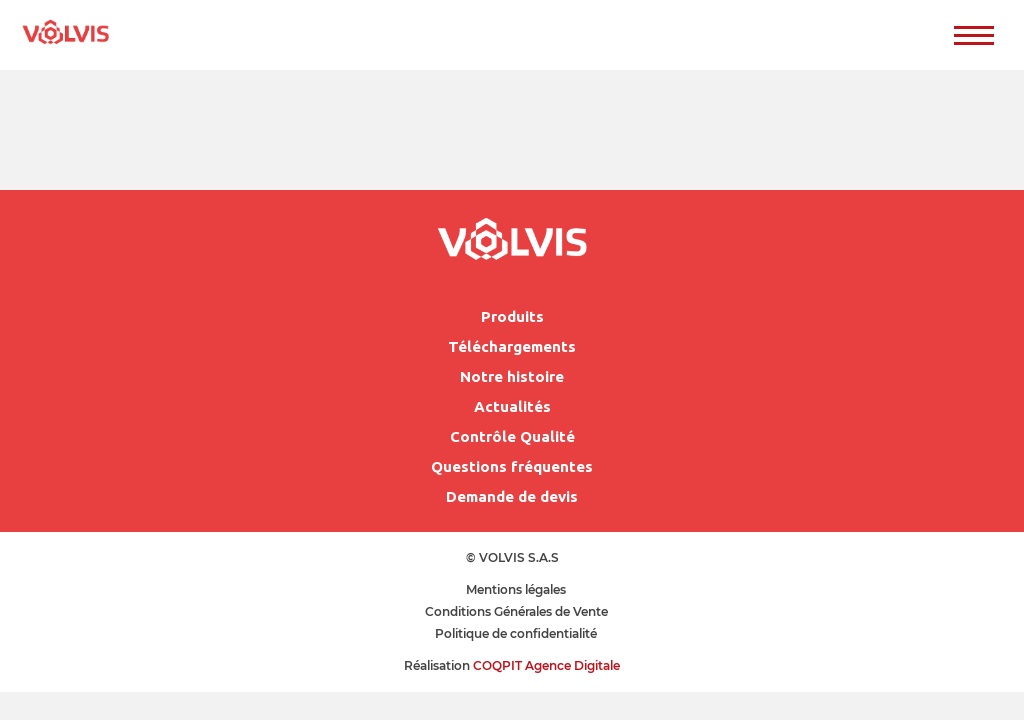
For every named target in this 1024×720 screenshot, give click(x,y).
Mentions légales (516, 589)
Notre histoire (512, 376)
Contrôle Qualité (512, 436)
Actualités (512, 406)
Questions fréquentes (512, 466)
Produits (512, 316)
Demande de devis (512, 496)
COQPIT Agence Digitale (546, 665)
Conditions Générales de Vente (516, 611)
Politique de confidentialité (516, 633)
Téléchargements (512, 346)
